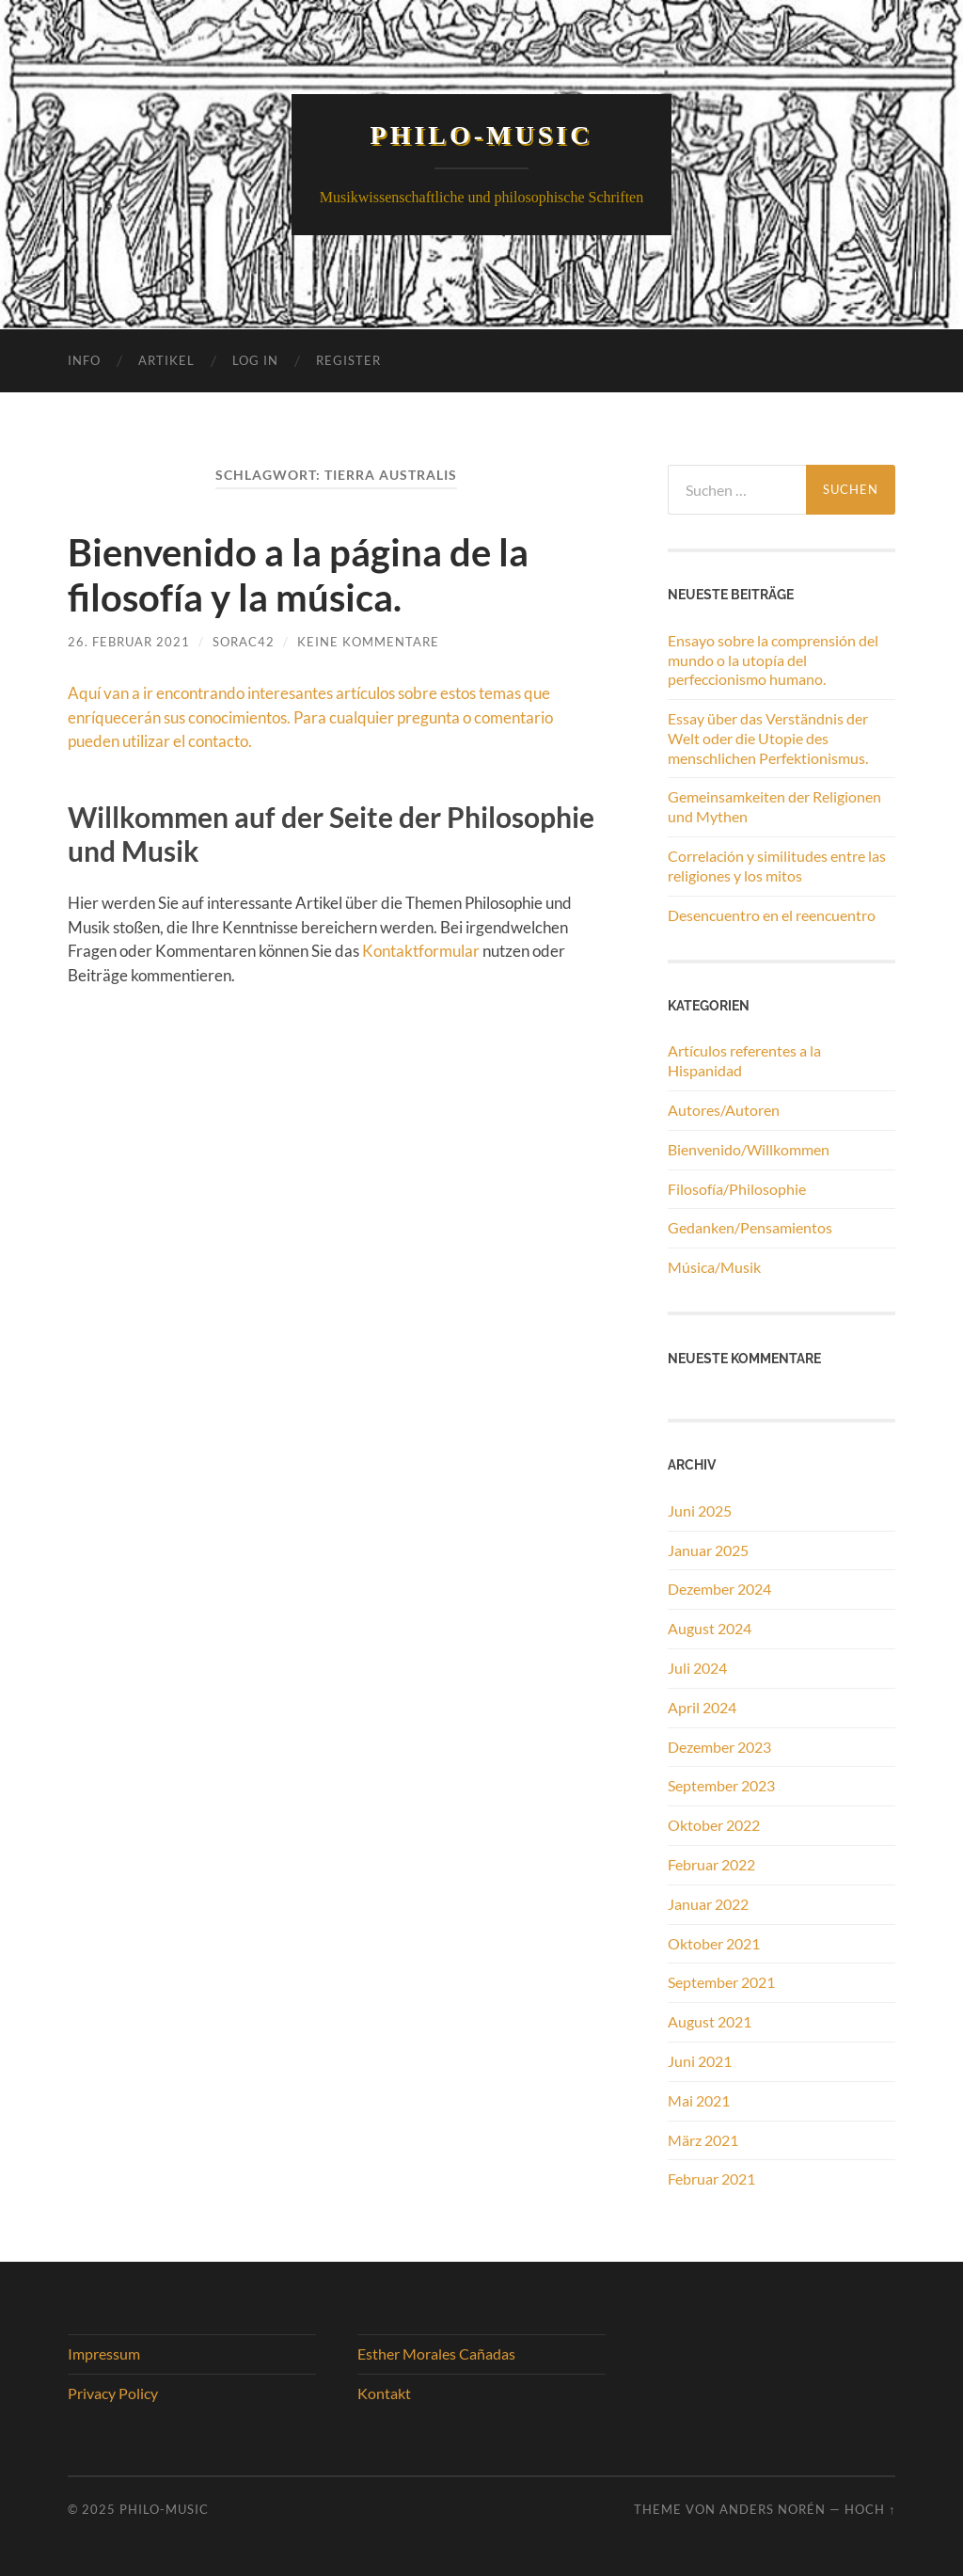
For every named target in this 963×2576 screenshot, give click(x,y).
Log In (255, 360)
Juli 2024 (697, 1668)
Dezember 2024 (719, 1589)
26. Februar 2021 (129, 641)
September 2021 (721, 1982)
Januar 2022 (708, 1904)
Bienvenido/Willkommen (748, 1149)
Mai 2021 (699, 2100)
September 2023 (721, 1785)
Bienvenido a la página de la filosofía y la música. (298, 575)
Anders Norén (772, 2509)
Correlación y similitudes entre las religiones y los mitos (777, 865)
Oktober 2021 (714, 1943)
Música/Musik (714, 1267)
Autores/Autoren (724, 1110)
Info (84, 360)
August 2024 (709, 1628)
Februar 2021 (711, 2178)
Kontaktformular (421, 951)
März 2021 (703, 2140)
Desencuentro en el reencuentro (772, 915)
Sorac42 (244, 641)
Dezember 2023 (719, 1747)
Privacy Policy (113, 2393)
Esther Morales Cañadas (436, 2353)
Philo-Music (482, 135)
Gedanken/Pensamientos (750, 1227)
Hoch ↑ (870, 2509)
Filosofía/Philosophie (737, 1189)
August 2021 (709, 2021)
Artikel (166, 360)
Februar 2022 (711, 1864)
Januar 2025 (708, 1550)
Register (348, 360)
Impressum (104, 2353)
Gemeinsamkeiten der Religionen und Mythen (774, 806)
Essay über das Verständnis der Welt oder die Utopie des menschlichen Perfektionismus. (768, 738)
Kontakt (384, 2393)
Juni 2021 (700, 2061)
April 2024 (702, 1707)
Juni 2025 (700, 1510)
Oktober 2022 (714, 1825)
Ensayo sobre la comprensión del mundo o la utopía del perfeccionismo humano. (773, 660)
